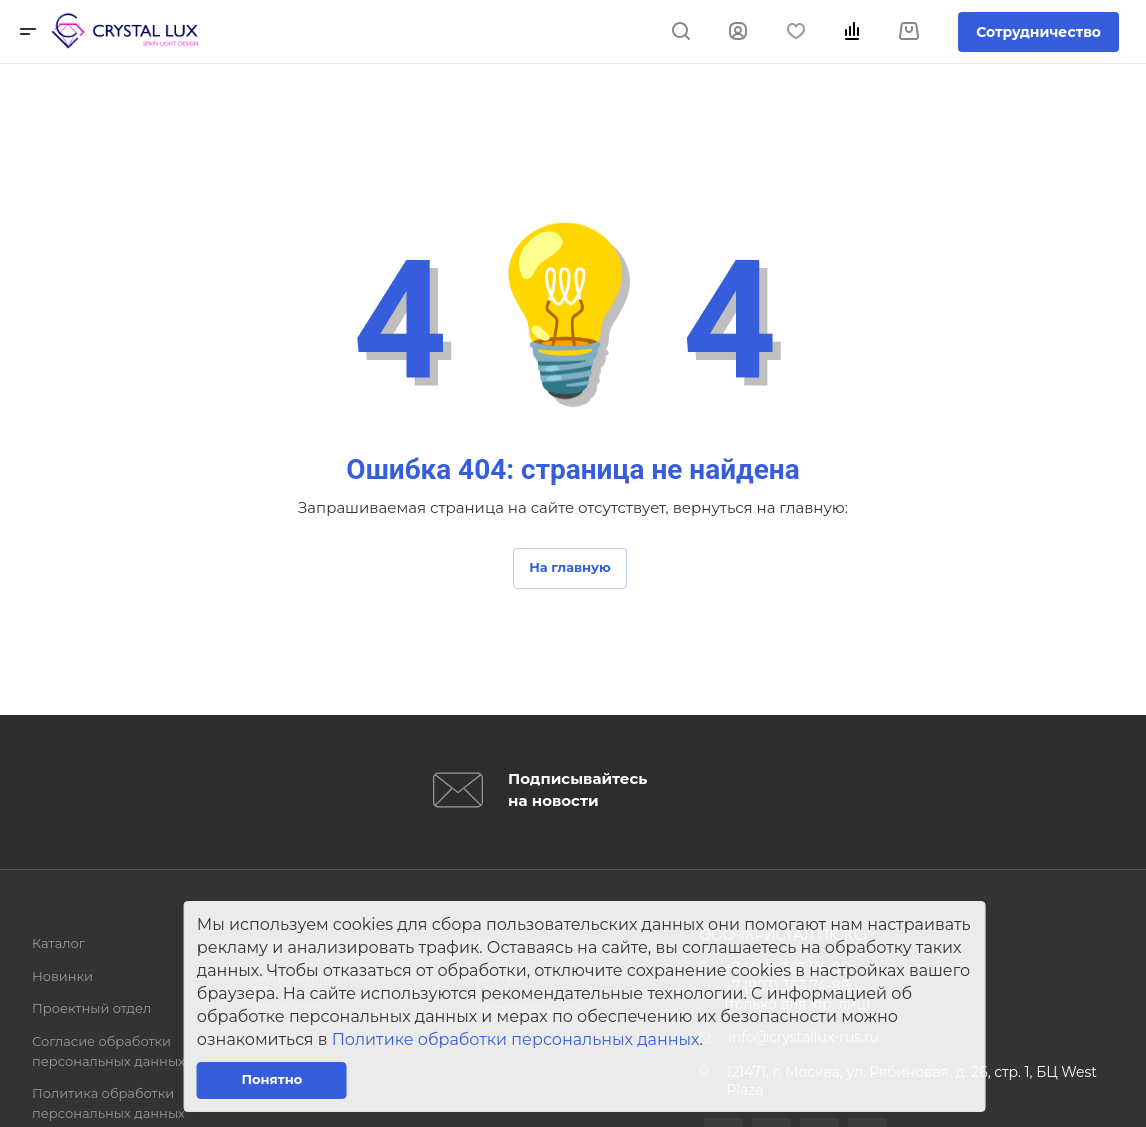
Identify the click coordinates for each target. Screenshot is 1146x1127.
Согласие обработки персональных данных (108, 1051)
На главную (570, 567)
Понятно (271, 1079)
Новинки (62, 976)
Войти (738, 31)
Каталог (58, 943)
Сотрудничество (1038, 32)
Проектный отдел (91, 1008)
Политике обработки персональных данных (516, 1039)
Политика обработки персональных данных (108, 1103)
